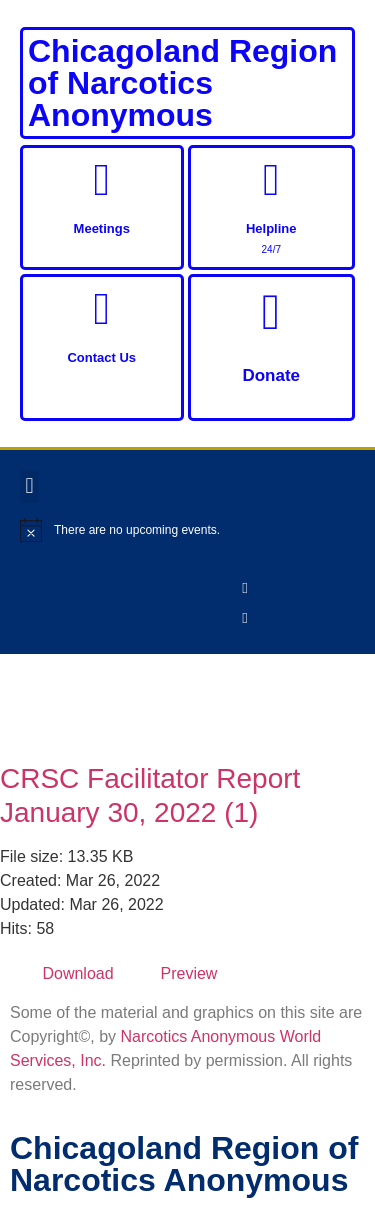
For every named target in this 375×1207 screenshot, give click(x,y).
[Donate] (271, 312)
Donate (271, 375)
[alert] (187, 530)
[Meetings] (101, 180)
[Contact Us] (101, 309)
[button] (29, 486)
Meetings (102, 228)
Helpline (271, 228)
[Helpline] (271, 180)
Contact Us (101, 357)
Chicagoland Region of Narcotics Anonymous (182, 83)
